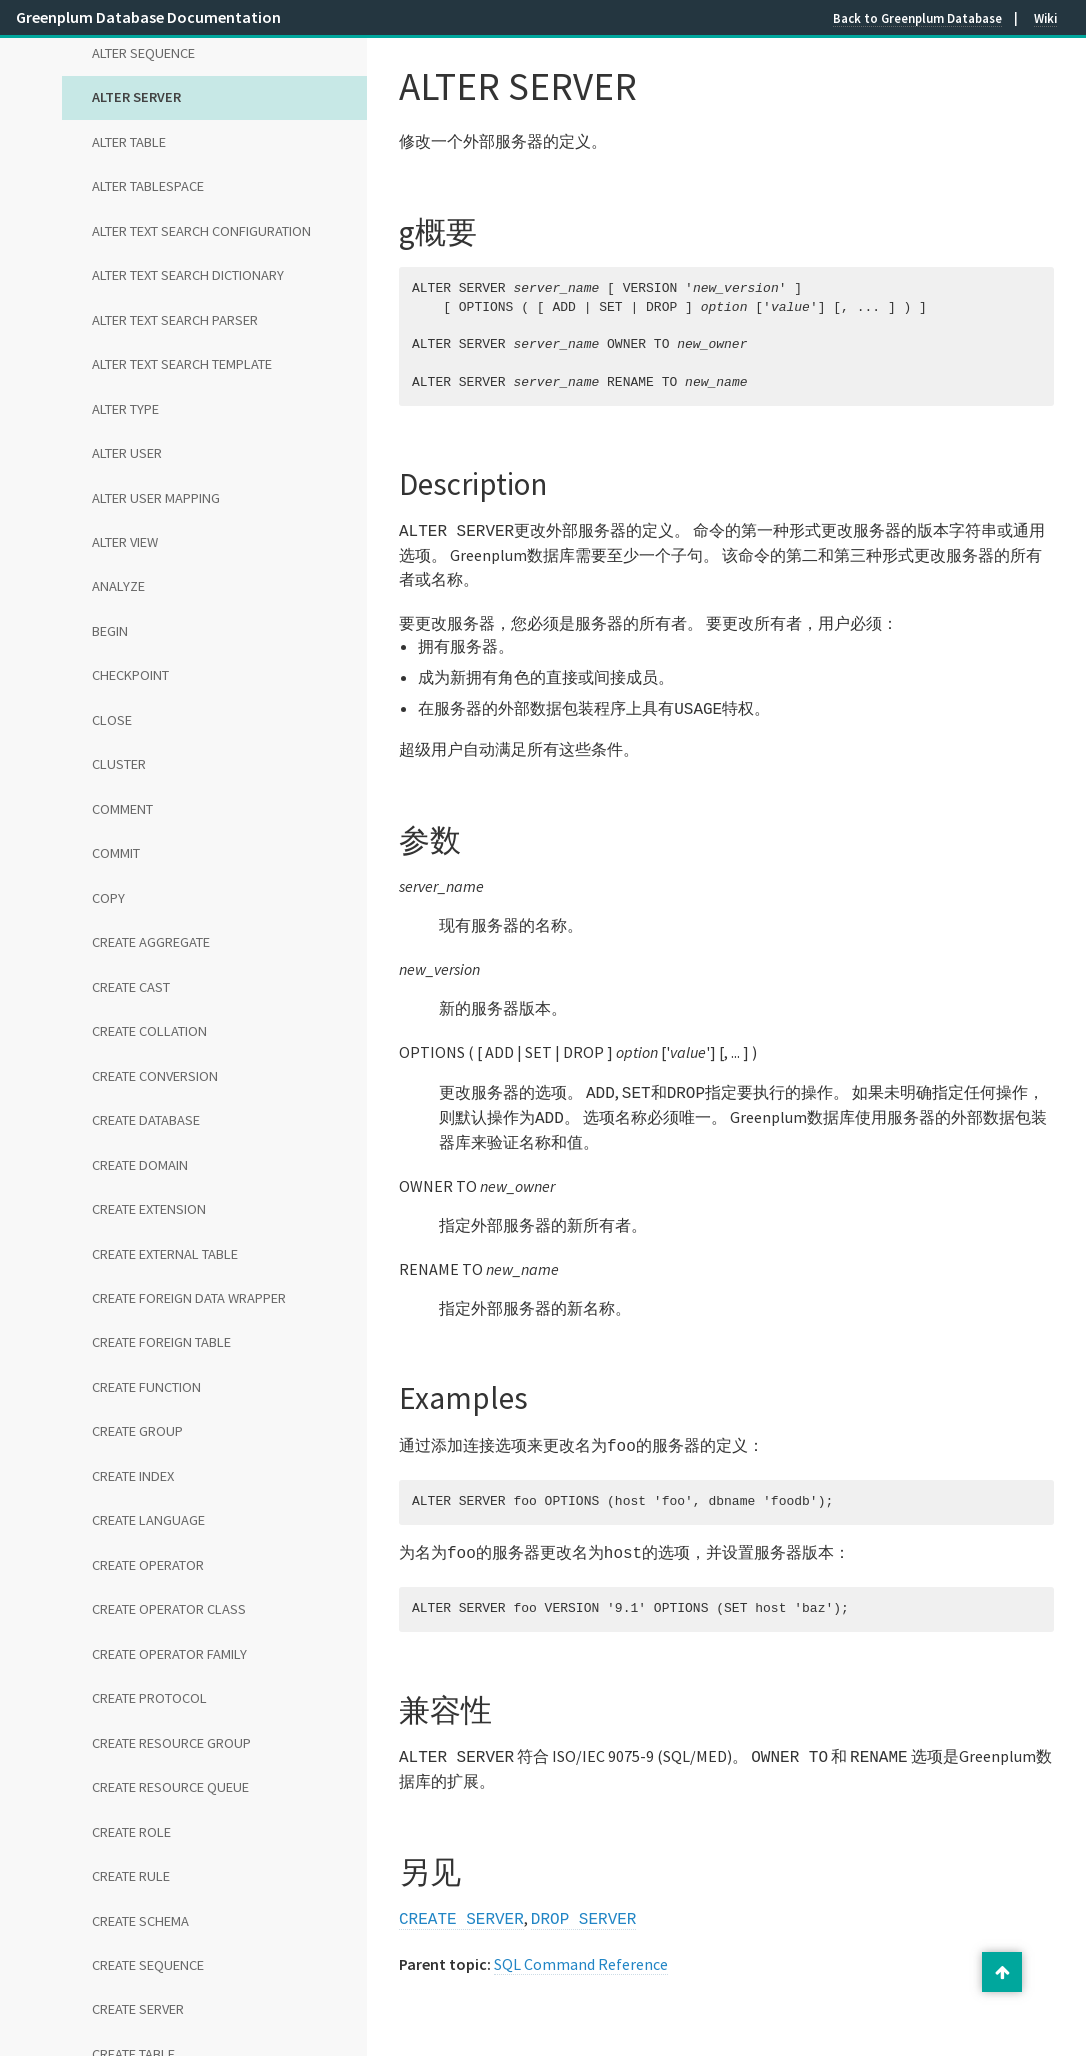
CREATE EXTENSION (149, 1209)
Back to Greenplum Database (917, 18)
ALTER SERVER (136, 97)
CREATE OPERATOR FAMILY (169, 1654)
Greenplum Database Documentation (148, 17)
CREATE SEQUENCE (148, 1965)
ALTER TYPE (125, 409)
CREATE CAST (131, 987)
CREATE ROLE (131, 1832)
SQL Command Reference (581, 1948)
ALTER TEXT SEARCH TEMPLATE (182, 364)
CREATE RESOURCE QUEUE (170, 1787)
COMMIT (116, 853)
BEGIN (110, 631)
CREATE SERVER (138, 2009)
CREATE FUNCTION (146, 1387)
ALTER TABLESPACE (148, 186)
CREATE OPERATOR (148, 1565)
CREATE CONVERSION (155, 1076)
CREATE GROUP (137, 1431)
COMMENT (122, 809)
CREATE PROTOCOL (149, 1698)
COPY (108, 898)
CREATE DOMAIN (140, 1165)
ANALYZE (118, 586)
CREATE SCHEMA (140, 1921)
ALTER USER (127, 453)
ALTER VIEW (125, 542)
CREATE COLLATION (149, 1031)
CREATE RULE (131, 1876)
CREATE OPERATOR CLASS (169, 1609)
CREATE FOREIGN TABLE (161, 1342)
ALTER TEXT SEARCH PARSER (175, 320)
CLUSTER (119, 764)
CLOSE (112, 720)
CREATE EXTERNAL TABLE (165, 1254)
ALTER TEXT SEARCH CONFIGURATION (201, 231)
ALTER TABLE (129, 142)
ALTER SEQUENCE (143, 53)
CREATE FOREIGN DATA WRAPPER (189, 1298)
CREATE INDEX (133, 1476)
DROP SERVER (584, 1904)
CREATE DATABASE (146, 1120)
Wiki (1045, 18)
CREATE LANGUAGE (148, 1520)
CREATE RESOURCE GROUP (171, 1743)
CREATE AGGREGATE (151, 942)
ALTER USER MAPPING (156, 498)
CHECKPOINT (130, 675)
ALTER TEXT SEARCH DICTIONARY (188, 275)
